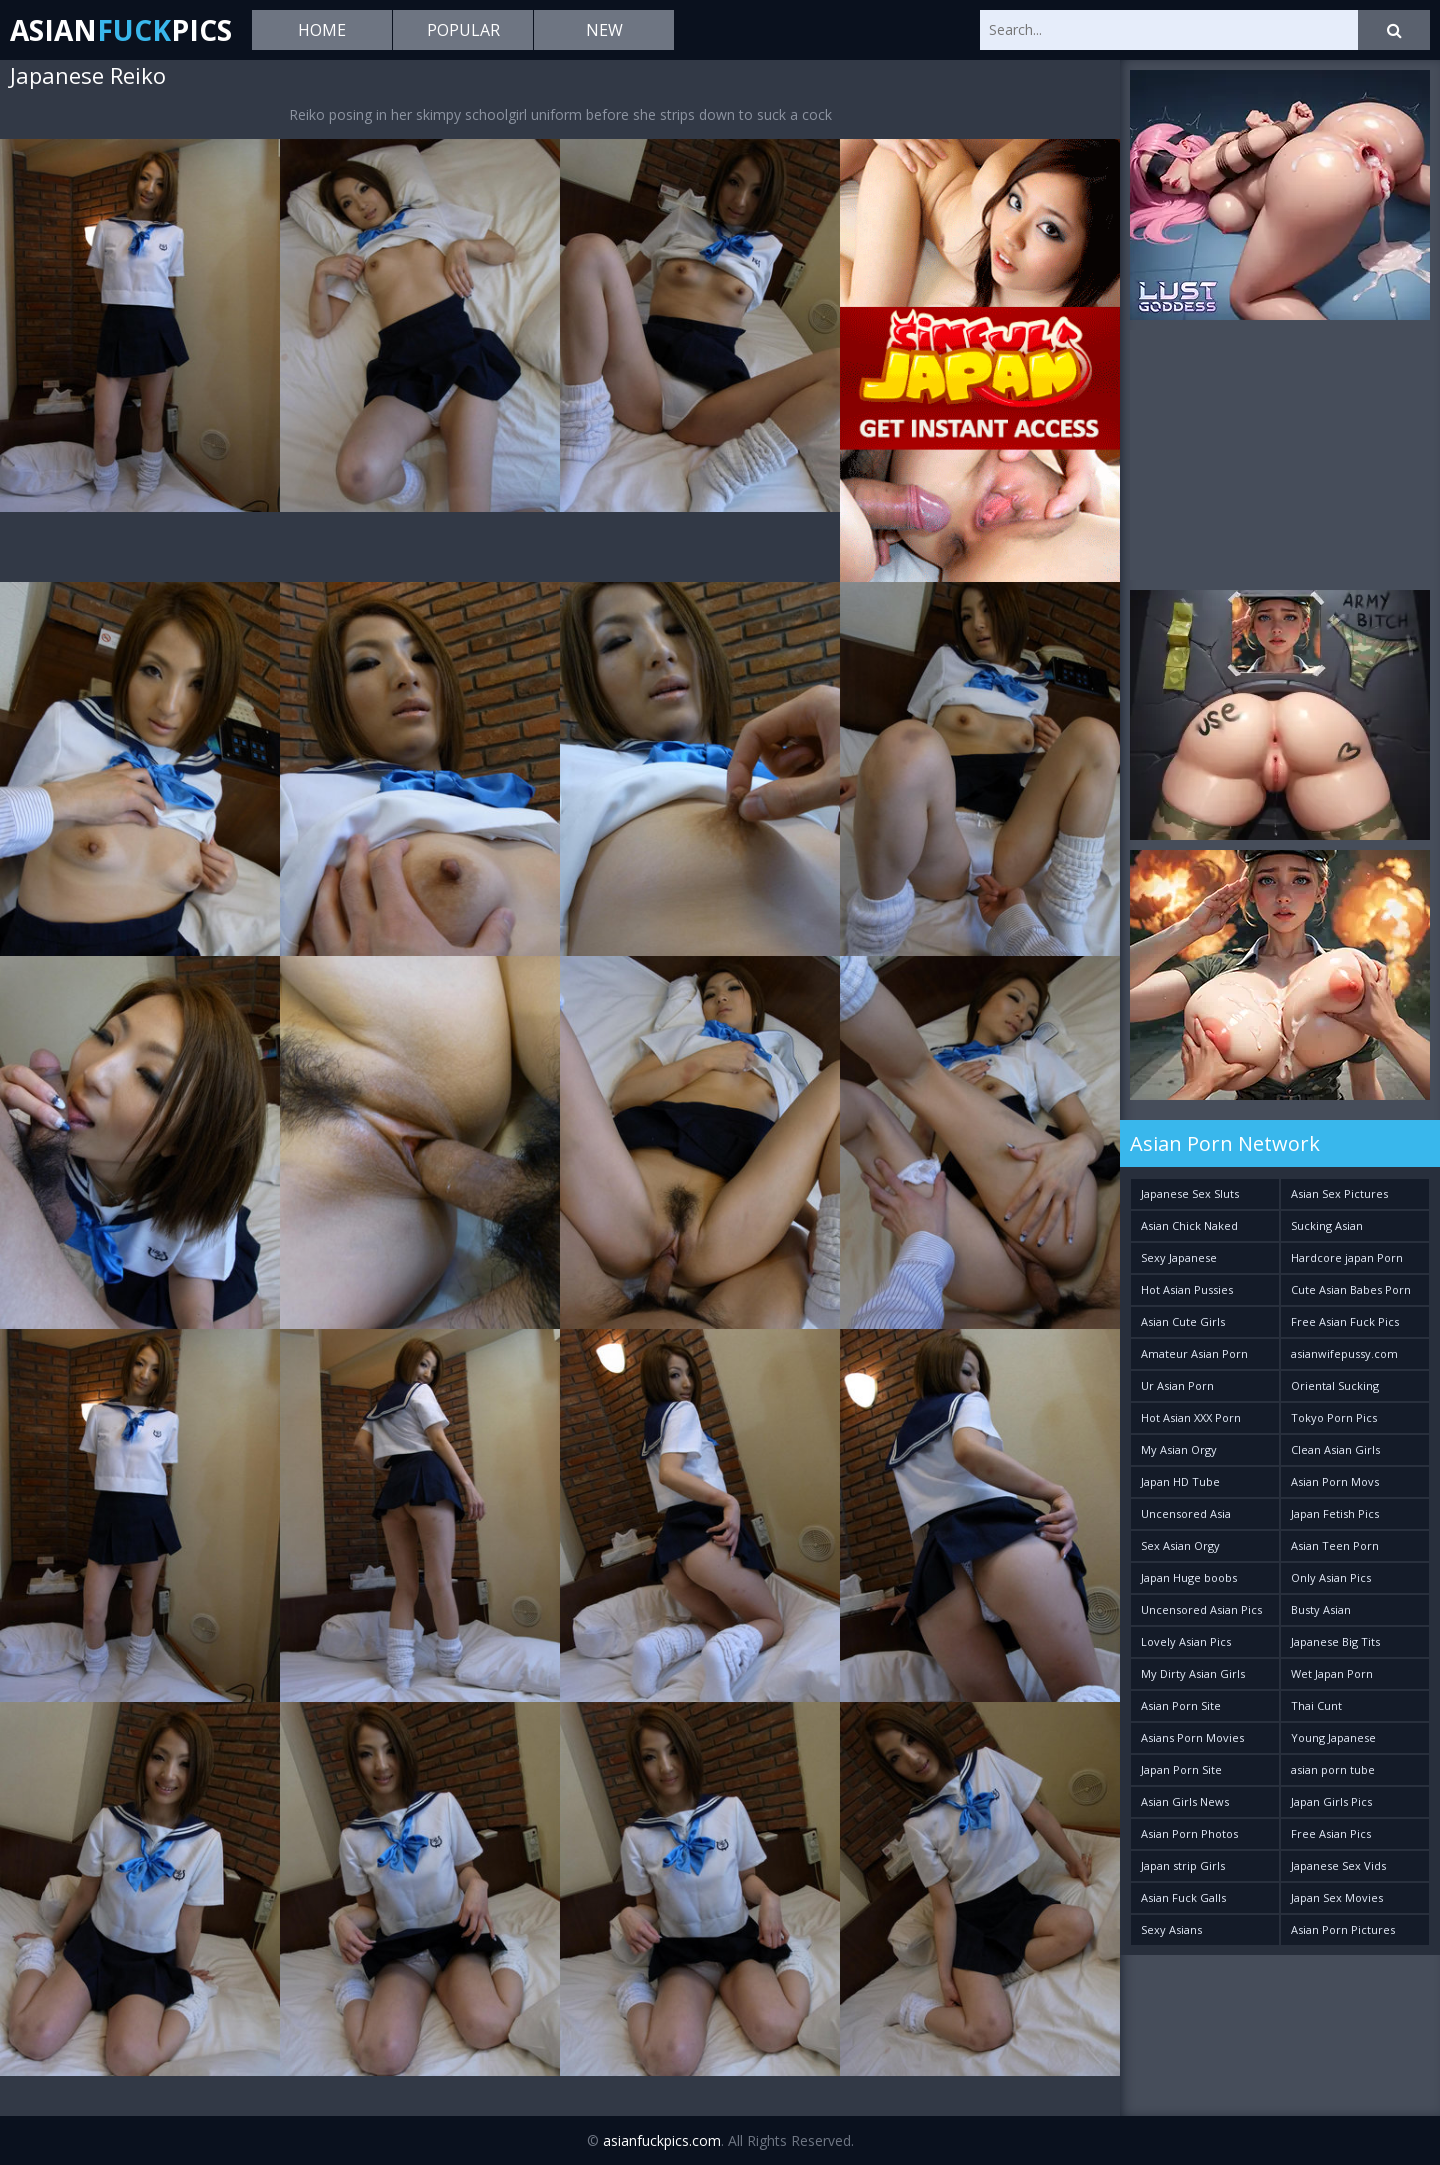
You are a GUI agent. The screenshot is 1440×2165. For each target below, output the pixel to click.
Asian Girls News (1185, 1801)
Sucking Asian (1327, 1225)
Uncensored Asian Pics (1201, 1609)
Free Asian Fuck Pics (1345, 1321)
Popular (463, 30)
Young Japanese (1333, 1737)
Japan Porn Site (1181, 1769)
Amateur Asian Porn (1194, 1353)
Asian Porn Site (1181, 1705)
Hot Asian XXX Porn (1191, 1417)
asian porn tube (1333, 1769)
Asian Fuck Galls (1183, 1897)
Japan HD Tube (1180, 1481)
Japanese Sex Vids (1338, 1865)
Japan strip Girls (1183, 1865)
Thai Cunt (1316, 1705)
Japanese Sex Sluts (1190, 1193)
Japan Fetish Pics (1335, 1513)
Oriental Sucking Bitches (1335, 1389)
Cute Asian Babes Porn (1351, 1289)
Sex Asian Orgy (1180, 1545)
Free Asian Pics (1331, 1833)
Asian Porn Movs (1335, 1481)
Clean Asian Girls (1335, 1449)
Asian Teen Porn (1335, 1545)
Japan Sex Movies (1337, 1897)
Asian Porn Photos (1189, 1833)
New (604, 30)
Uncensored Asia (1186, 1513)
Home (322, 30)
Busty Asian (1321, 1609)
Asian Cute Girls (1183, 1321)
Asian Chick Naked (1189, 1225)
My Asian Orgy (1179, 1449)
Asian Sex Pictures (1339, 1193)
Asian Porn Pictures (1343, 1929)
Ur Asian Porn (1177, 1385)
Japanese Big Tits (1335, 1641)
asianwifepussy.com (1344, 1353)
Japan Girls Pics (1331, 1801)
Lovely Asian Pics (1186, 1641)
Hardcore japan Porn (1347, 1257)
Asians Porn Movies (1192, 1737)
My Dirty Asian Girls (1193, 1673)
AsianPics (121, 30)
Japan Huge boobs (1189, 1577)
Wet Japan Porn (1332, 1673)
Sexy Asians (1171, 1929)
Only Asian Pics (1331, 1577)
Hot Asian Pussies (1187, 1289)
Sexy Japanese (1179, 1257)
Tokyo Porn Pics (1334, 1417)
